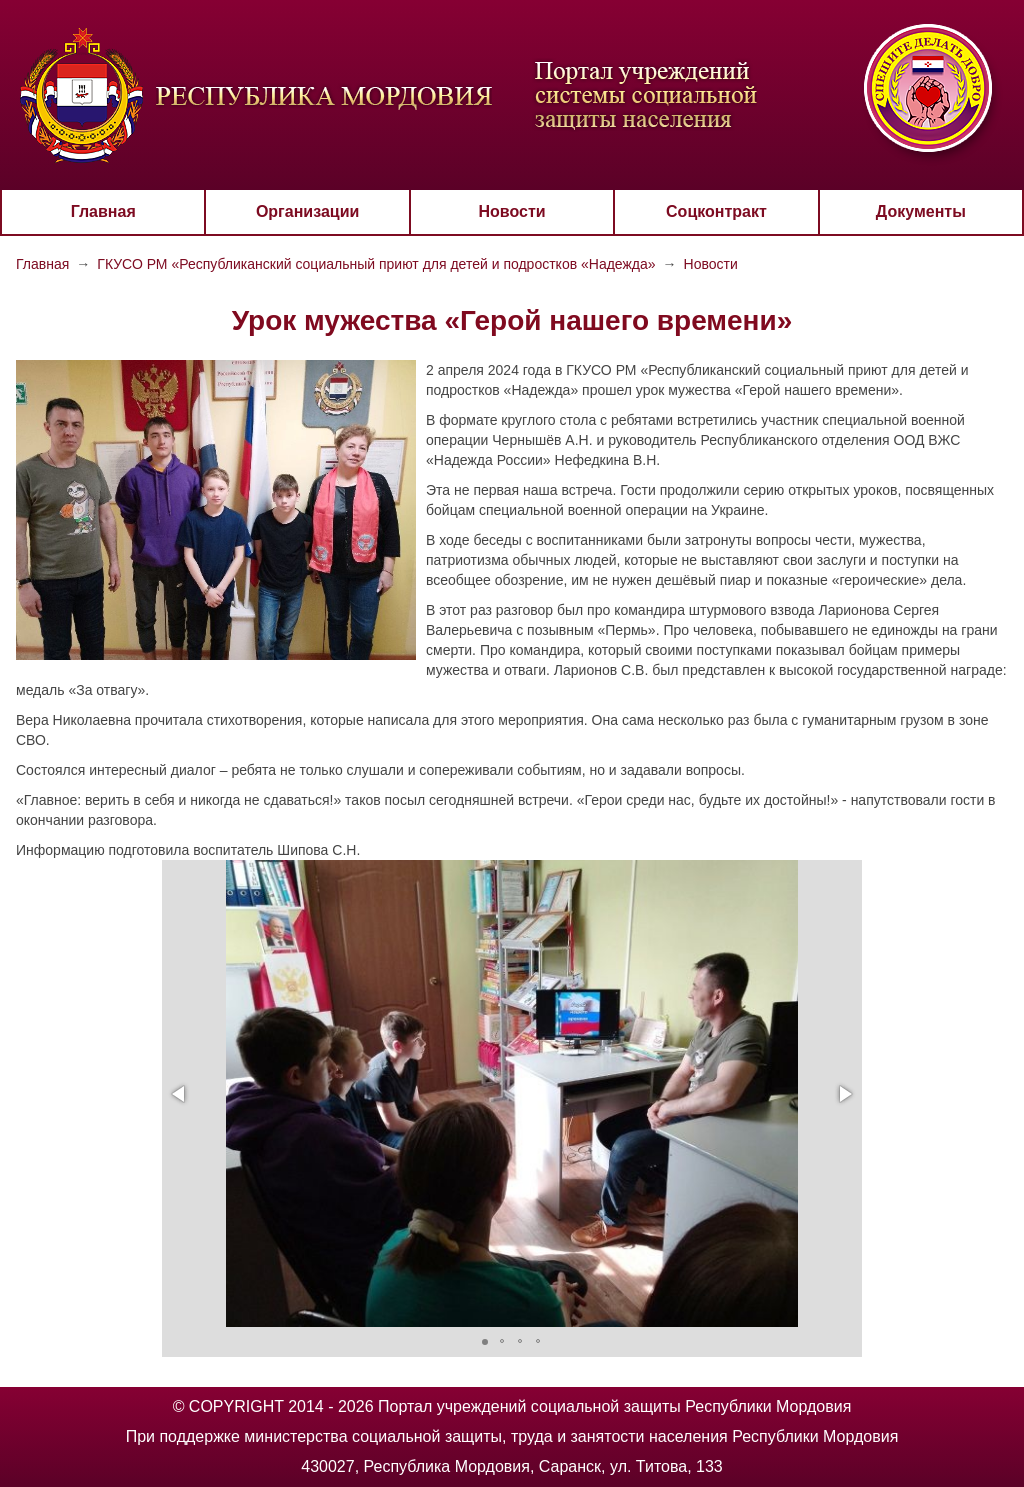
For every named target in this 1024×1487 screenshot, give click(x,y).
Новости (511, 211)
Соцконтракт (716, 211)
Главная (103, 211)
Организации (307, 211)
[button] (180, 1094)
